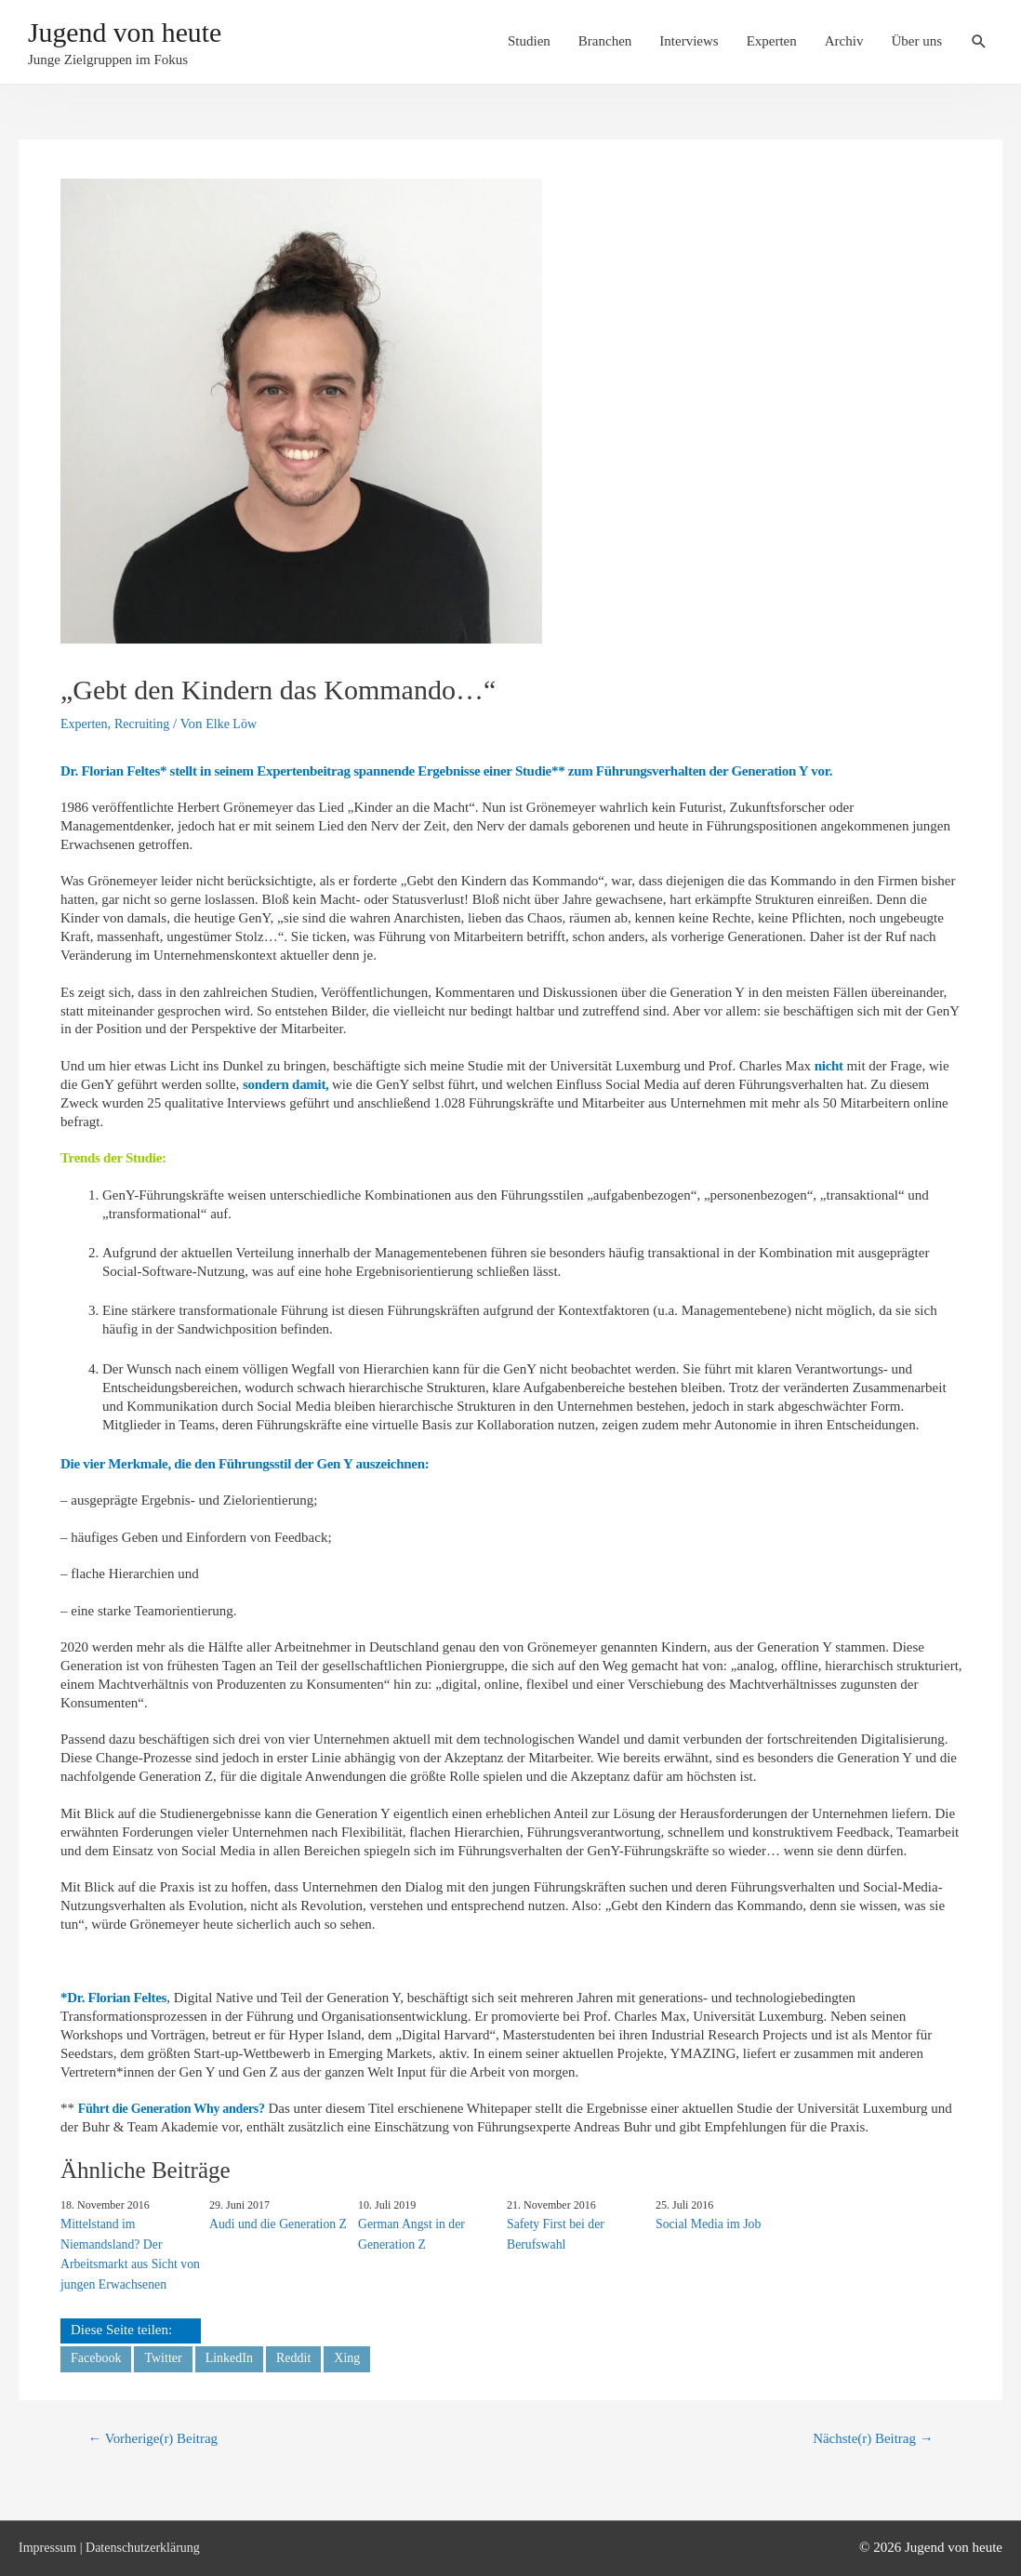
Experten (772, 43)
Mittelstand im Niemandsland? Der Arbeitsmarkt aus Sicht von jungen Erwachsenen (126, 2252)
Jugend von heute (142, 35)
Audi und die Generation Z (274, 2223)
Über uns (916, 43)
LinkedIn (236, 2354)
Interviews (688, 43)
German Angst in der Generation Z (408, 2233)
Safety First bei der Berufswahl (553, 2233)
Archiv (844, 43)
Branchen (604, 43)
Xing (360, 2354)
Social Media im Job (705, 2223)
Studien (529, 43)
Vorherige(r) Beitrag (158, 2437)
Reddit (304, 2354)
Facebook (98, 2354)
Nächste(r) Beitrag (867, 2437)
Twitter (168, 2354)
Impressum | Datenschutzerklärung (116, 2546)
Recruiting (147, 723)
